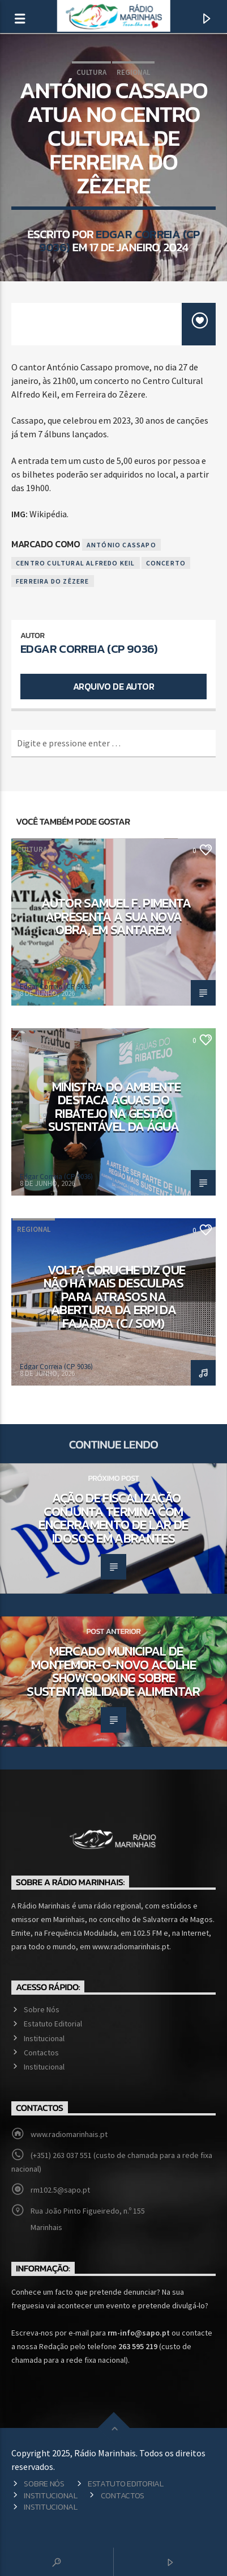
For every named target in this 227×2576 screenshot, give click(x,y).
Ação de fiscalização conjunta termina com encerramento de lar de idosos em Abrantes (113, 1518)
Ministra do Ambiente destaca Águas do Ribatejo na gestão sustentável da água (114, 1107)
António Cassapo (121, 544)
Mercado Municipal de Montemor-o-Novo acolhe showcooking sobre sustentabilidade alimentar (113, 1671)
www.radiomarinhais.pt (69, 2134)
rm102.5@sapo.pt (60, 2190)
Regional (133, 72)
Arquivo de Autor (113, 686)
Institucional (44, 2038)
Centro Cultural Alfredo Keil (75, 563)
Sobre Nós (41, 2009)
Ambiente (34, 1039)
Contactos (41, 2052)
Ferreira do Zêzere (52, 581)
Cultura (91, 72)
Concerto (166, 563)
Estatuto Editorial (53, 2023)
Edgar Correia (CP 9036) (119, 240)
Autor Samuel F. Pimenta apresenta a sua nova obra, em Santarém (116, 916)
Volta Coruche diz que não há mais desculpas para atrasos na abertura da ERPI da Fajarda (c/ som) (114, 1296)
